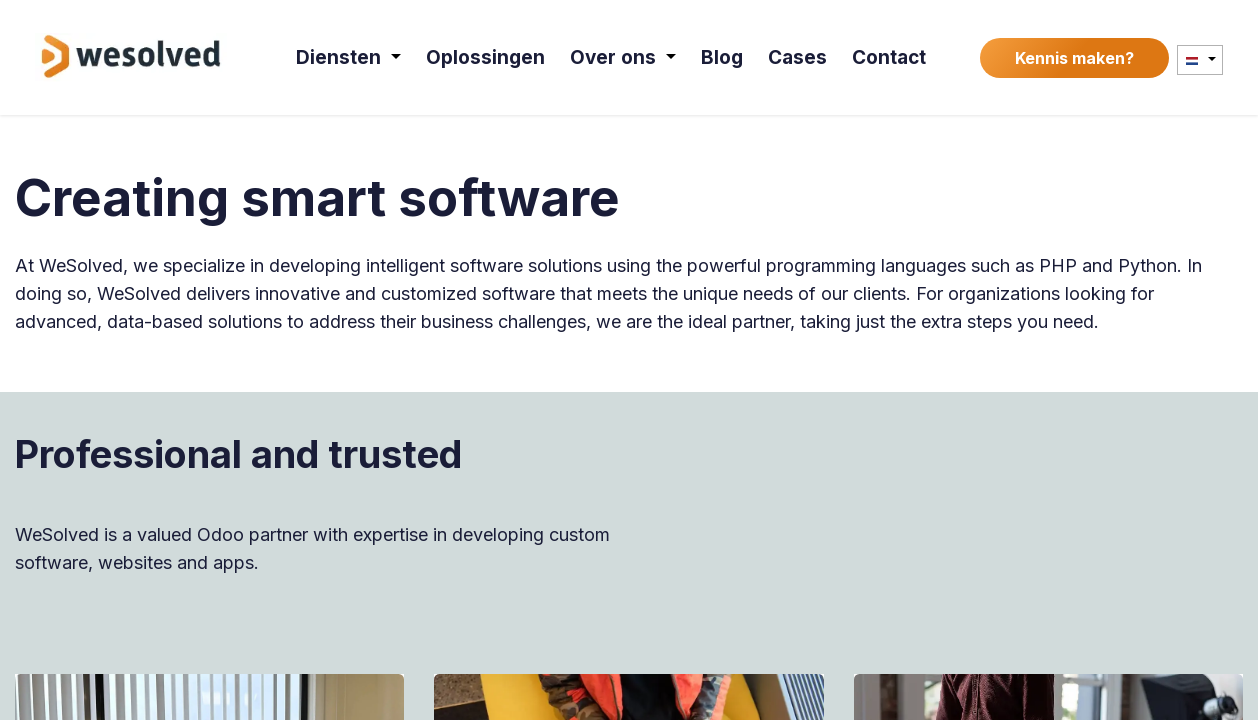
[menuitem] (349, 57)
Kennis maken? (1074, 58)
